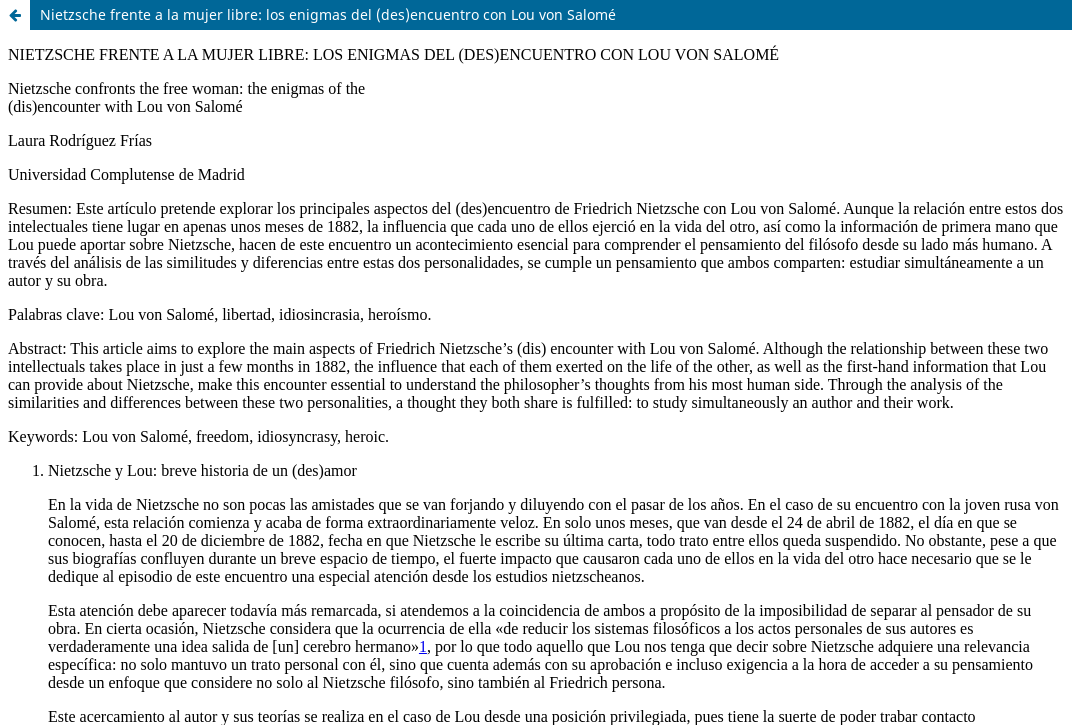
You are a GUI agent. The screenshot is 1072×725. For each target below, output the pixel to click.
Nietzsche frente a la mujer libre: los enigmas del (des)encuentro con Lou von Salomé (328, 14)
